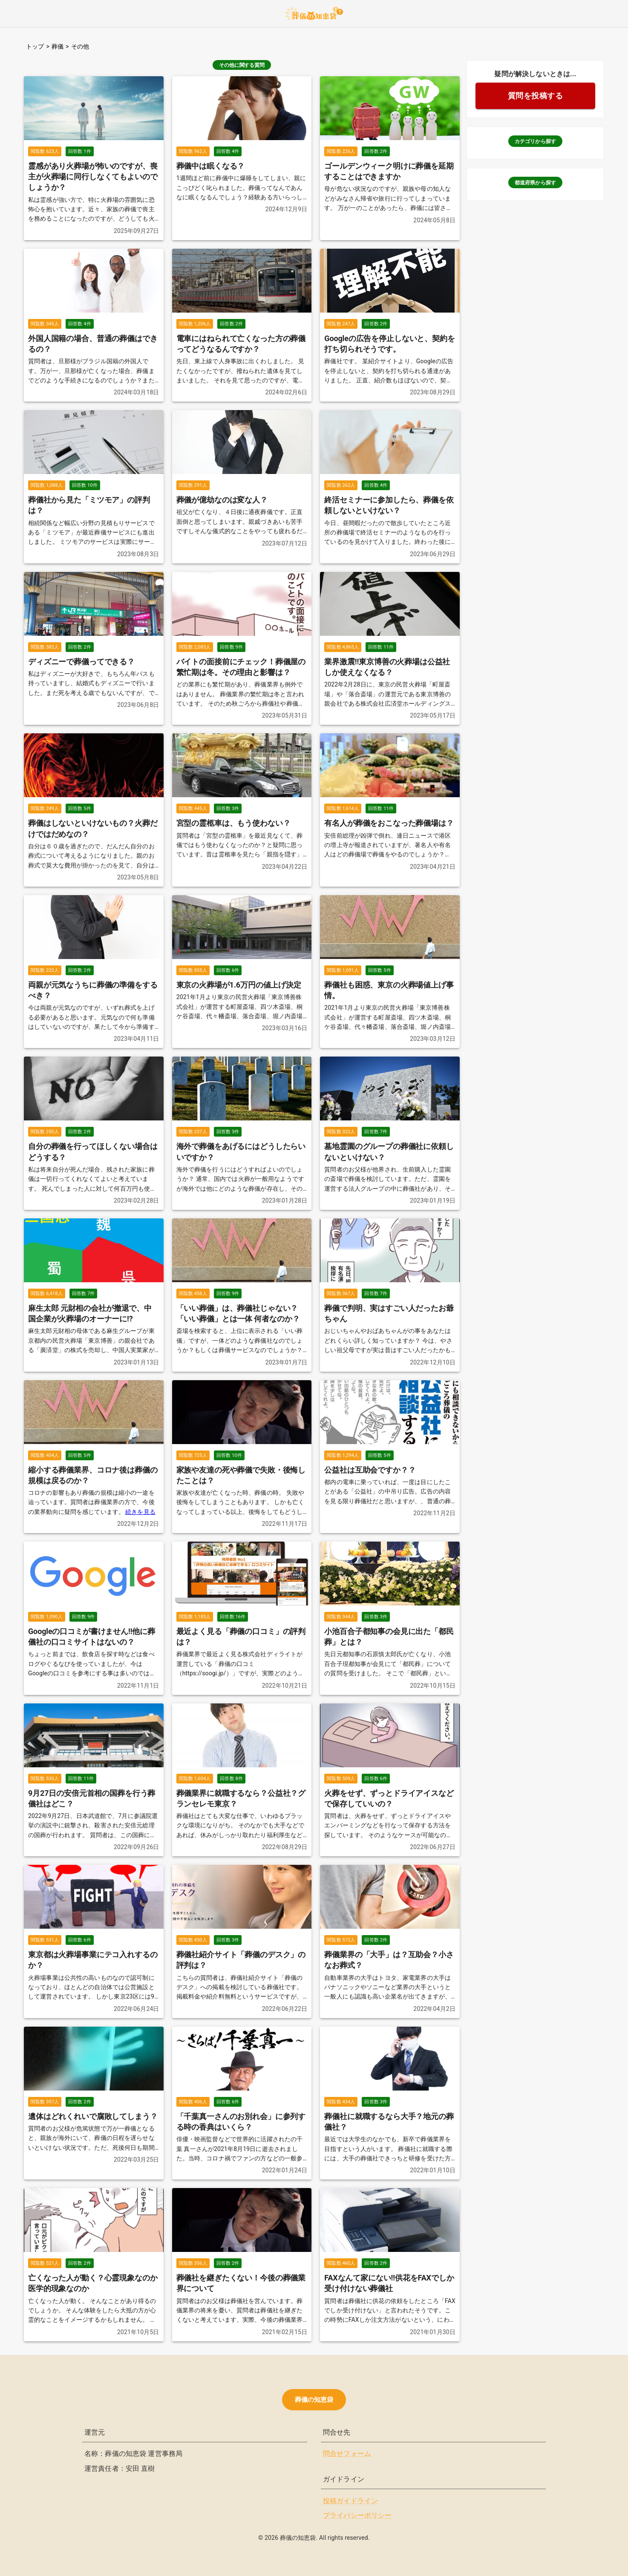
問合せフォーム (347, 2454)
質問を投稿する (535, 95)
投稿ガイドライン (350, 2501)
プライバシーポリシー (357, 2515)
